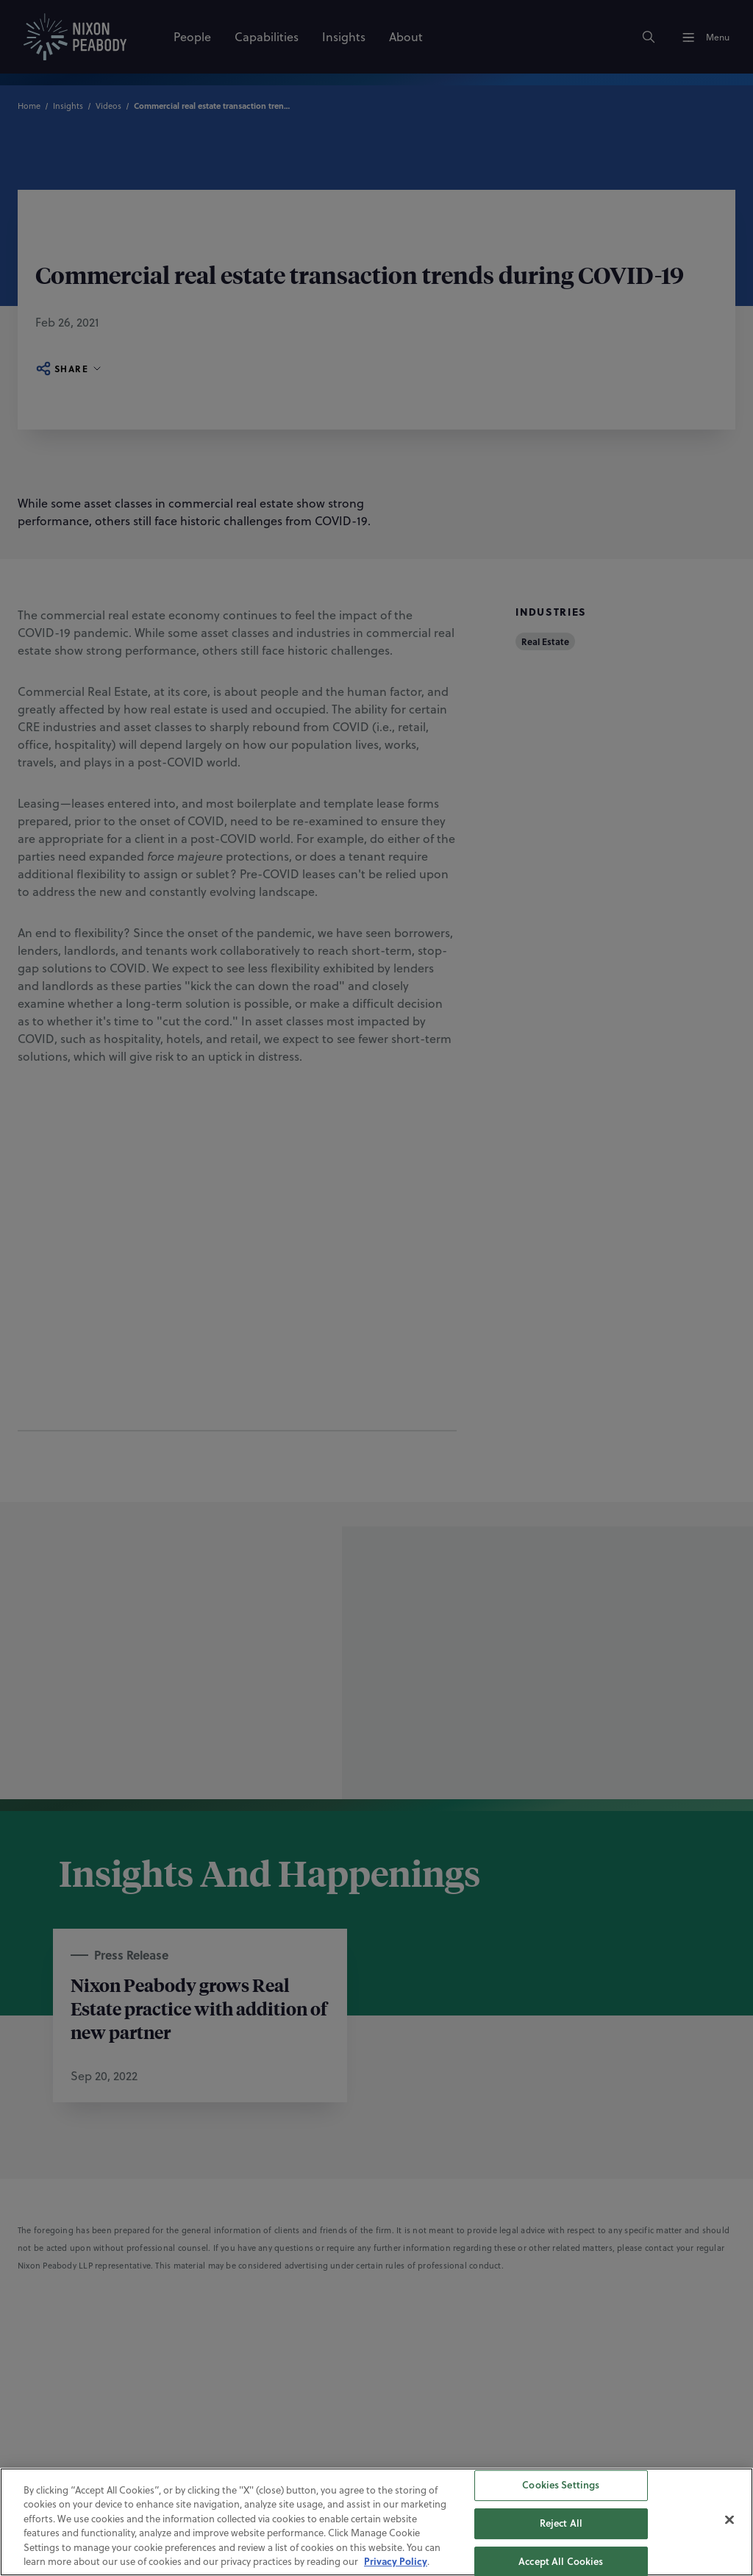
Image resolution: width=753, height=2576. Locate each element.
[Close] (729, 2520)
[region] (376, 2522)
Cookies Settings (560, 2485)
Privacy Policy (395, 2561)
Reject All (561, 2523)
